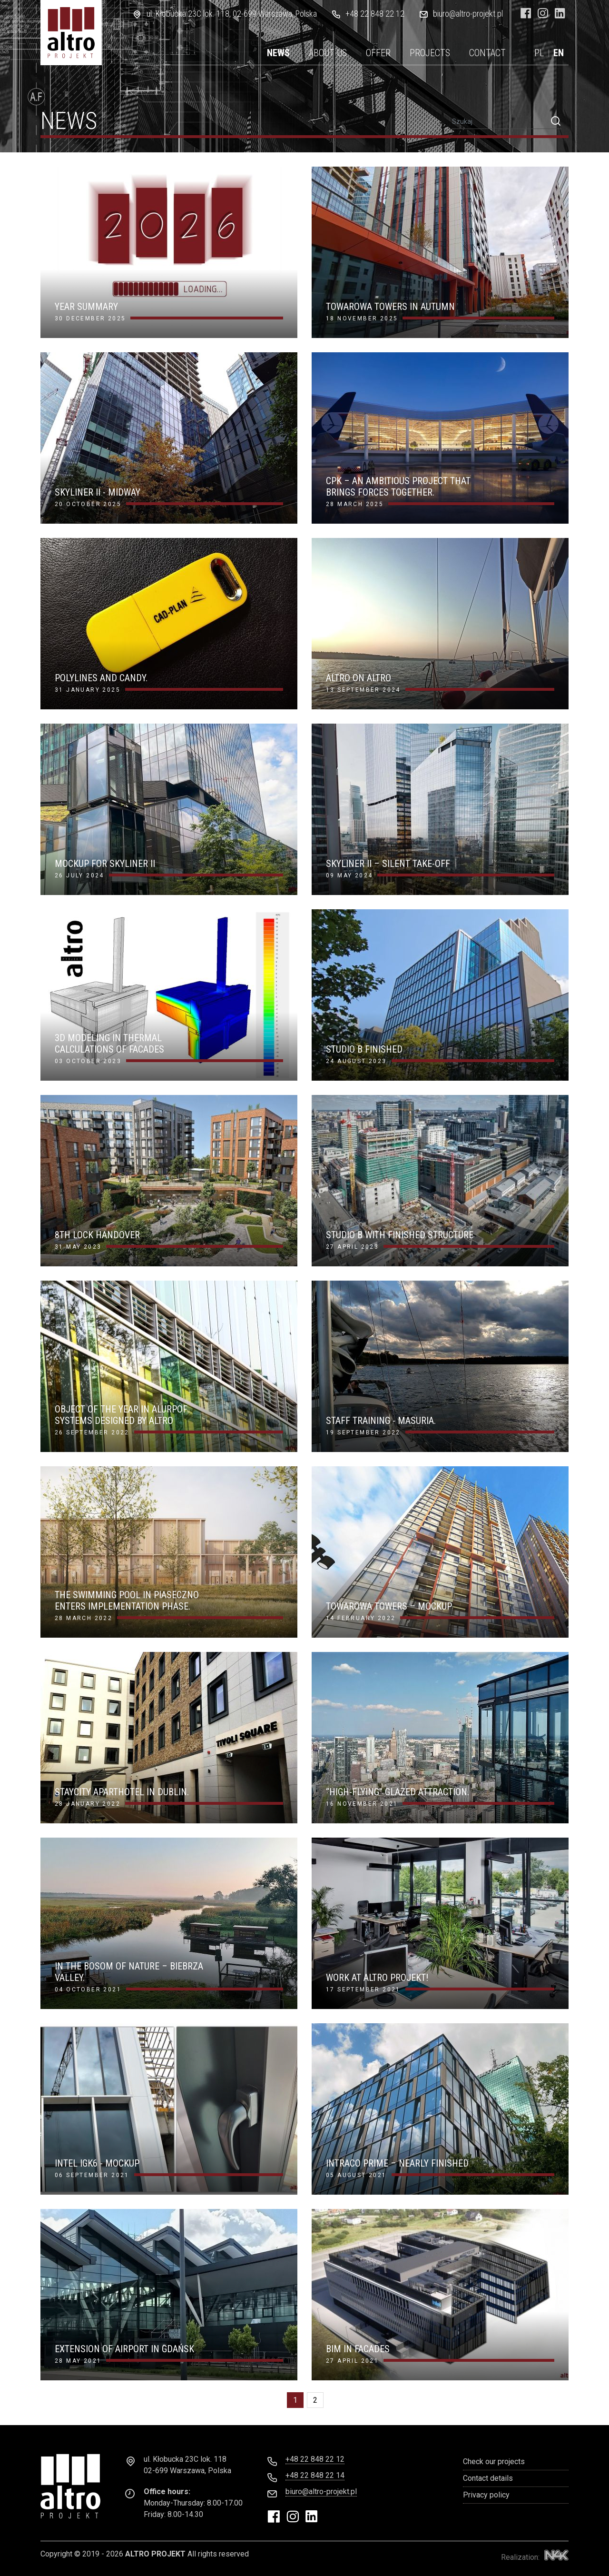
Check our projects (494, 2461)
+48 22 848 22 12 (374, 14)
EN (558, 53)
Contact (487, 53)
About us (328, 53)
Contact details (488, 2478)
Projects (430, 53)
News (278, 53)
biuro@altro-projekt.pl (468, 14)
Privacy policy (486, 2494)
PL (539, 53)
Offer (378, 53)
